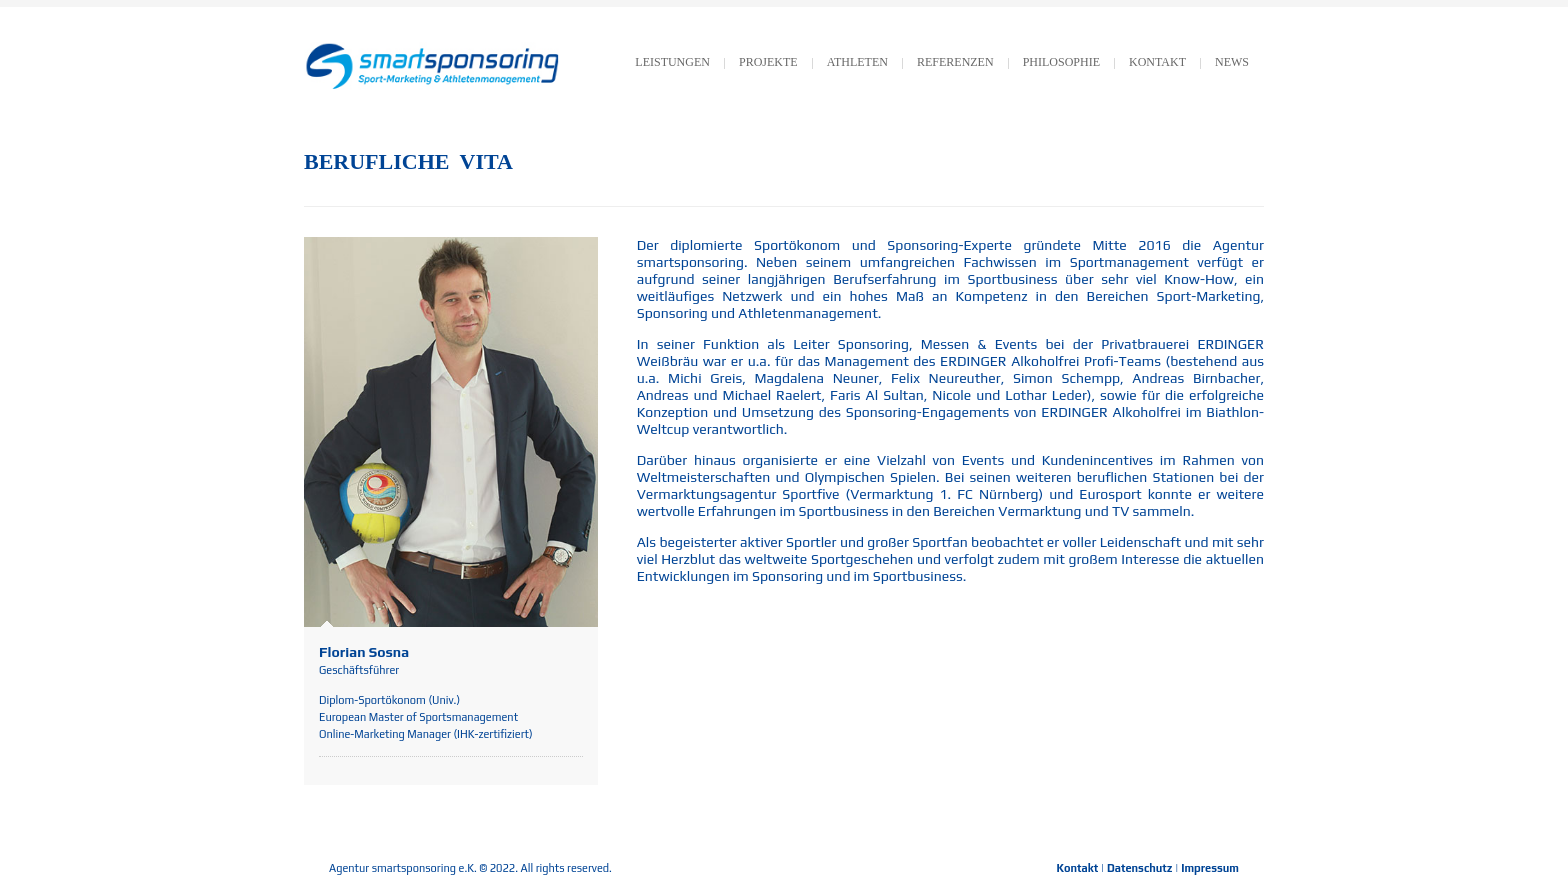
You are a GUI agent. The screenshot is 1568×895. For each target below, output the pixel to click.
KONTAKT (1157, 62)
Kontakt (1078, 868)
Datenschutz (1139, 868)
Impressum (1210, 868)
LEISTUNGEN (672, 62)
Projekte (768, 62)
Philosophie (1061, 62)
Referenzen (955, 62)
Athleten (857, 62)
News (1232, 62)
